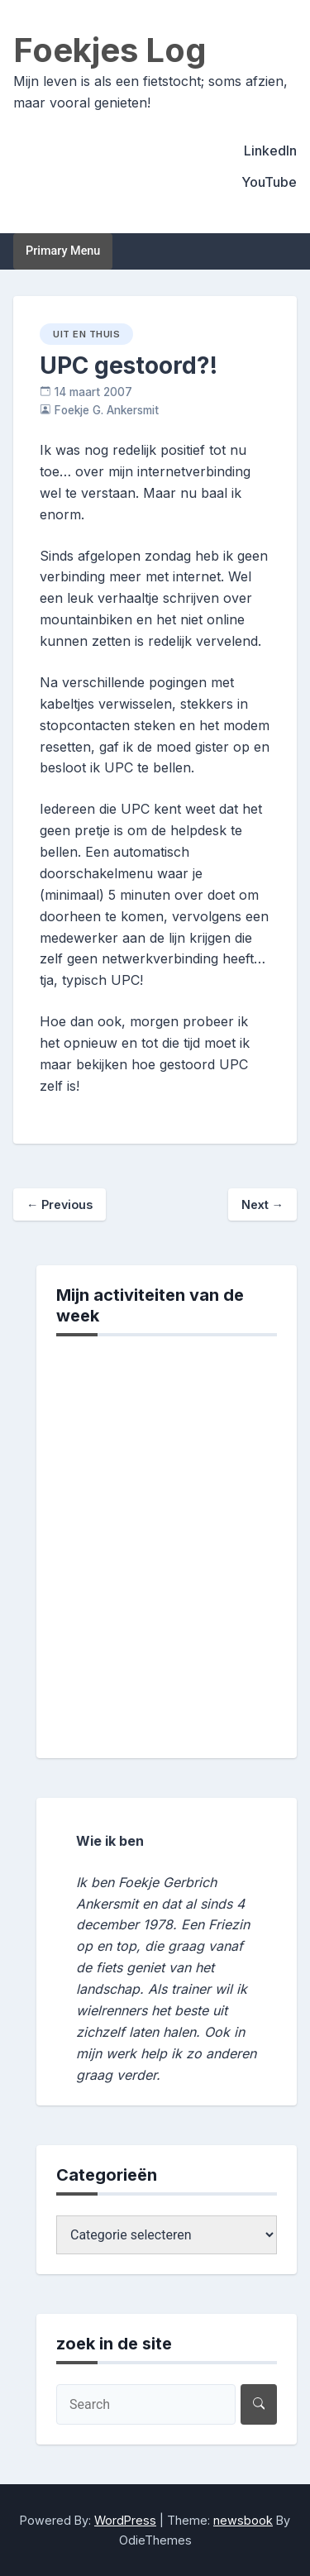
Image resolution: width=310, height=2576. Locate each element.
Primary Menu (63, 251)
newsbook (243, 2520)
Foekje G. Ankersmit (107, 410)
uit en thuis (86, 334)
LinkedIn (270, 150)
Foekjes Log (110, 50)
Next (262, 1204)
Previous (59, 1204)
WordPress (125, 2520)
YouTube (269, 182)
